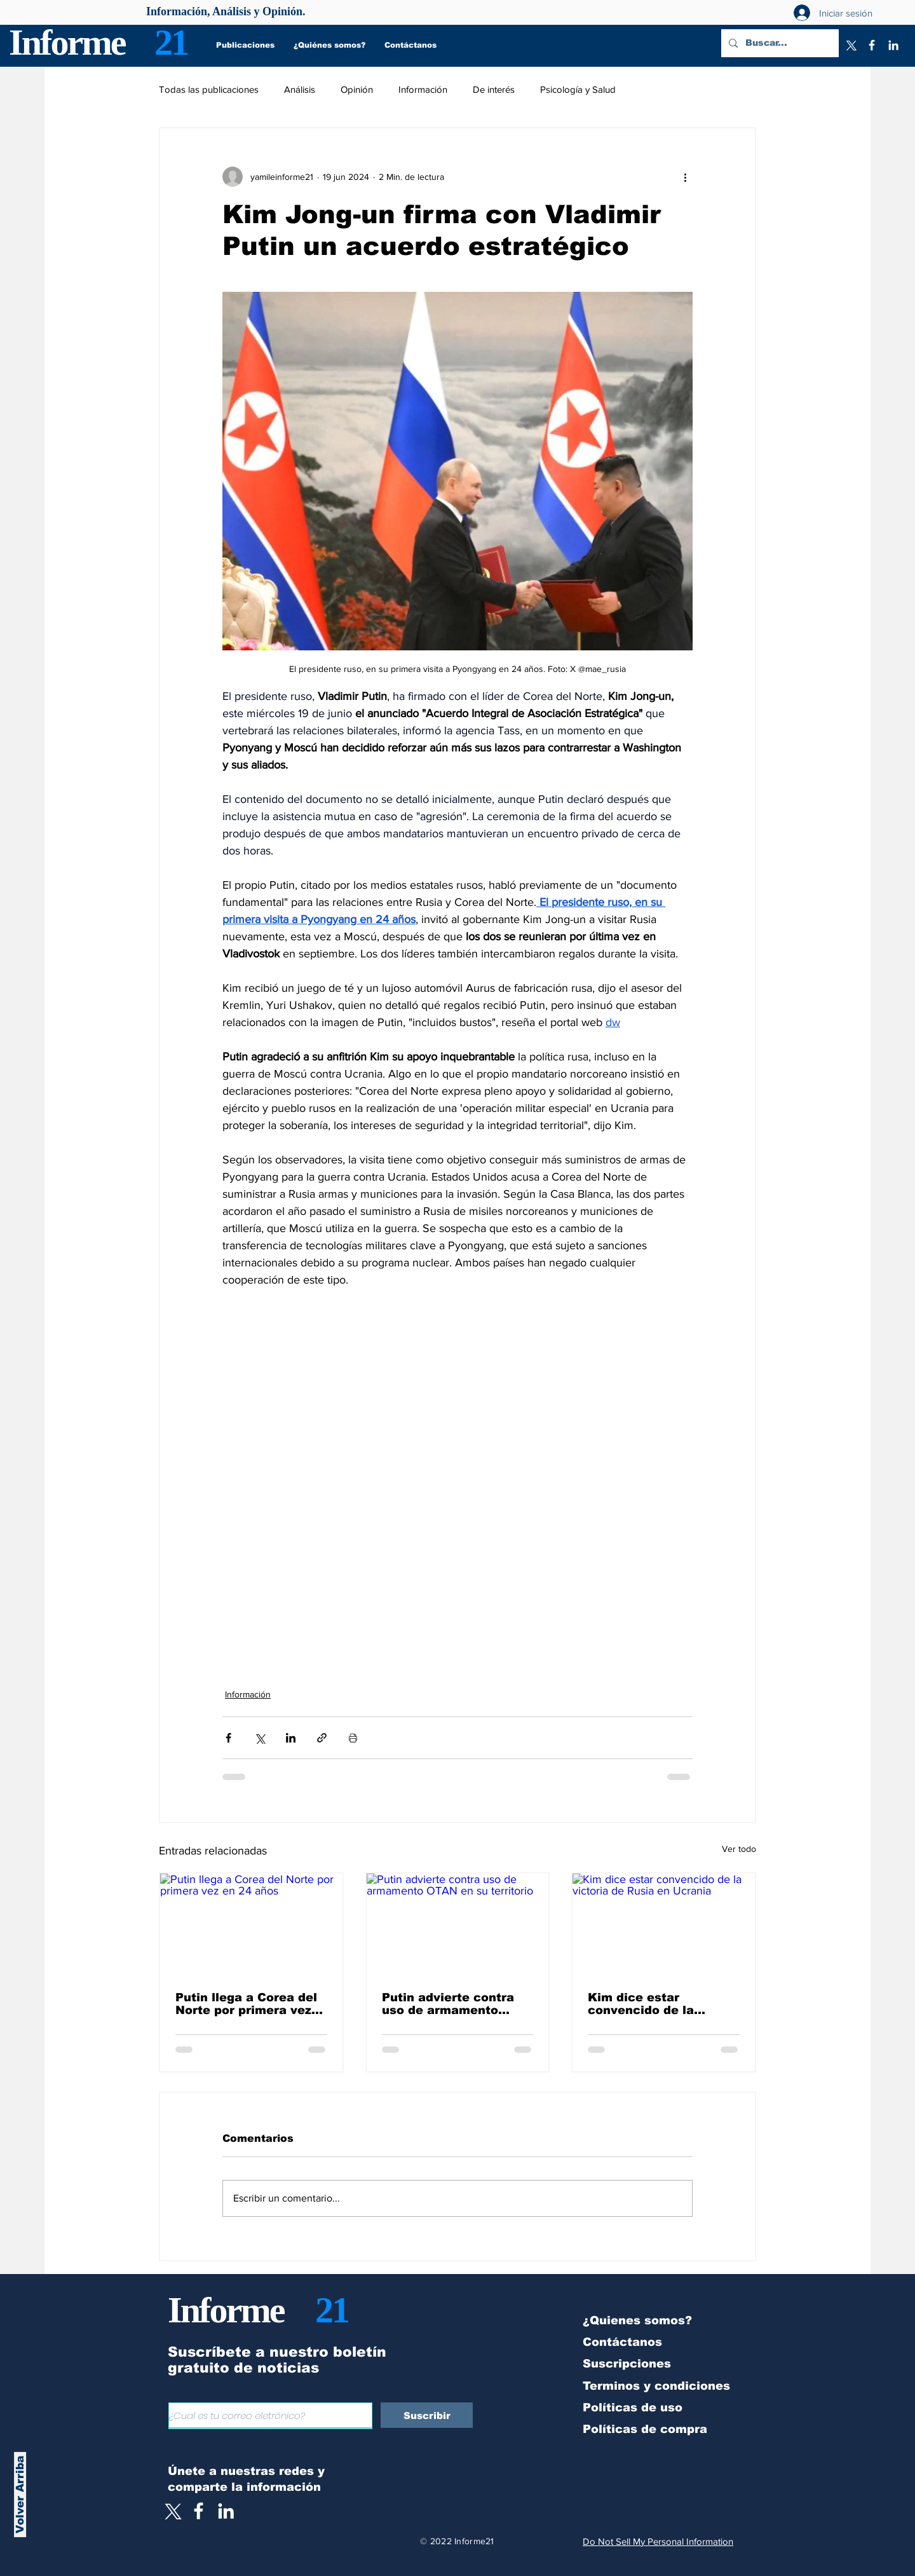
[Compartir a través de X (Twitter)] (260, 1738)
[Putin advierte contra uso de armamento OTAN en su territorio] (458, 1925)
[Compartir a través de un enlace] (322, 1738)
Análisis (299, 89)
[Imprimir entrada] (353, 1738)
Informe (67, 42)
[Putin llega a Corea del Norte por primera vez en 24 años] (251, 1925)
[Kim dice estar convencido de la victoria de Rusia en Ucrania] (664, 1925)
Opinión (357, 89)
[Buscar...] (778, 43)
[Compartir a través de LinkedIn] (291, 1738)
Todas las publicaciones (209, 89)
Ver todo (739, 1849)
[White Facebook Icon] (198, 2511)
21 (170, 42)
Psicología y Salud (578, 89)
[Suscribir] (427, 2415)
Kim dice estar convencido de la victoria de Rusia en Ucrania (650, 2004)
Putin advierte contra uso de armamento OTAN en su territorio (448, 2004)
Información (422, 89)
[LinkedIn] (893, 45)
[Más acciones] (685, 176)
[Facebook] (872, 45)
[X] (850, 45)
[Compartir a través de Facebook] (228, 1738)
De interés (494, 89)
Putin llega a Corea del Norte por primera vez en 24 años (246, 2004)
